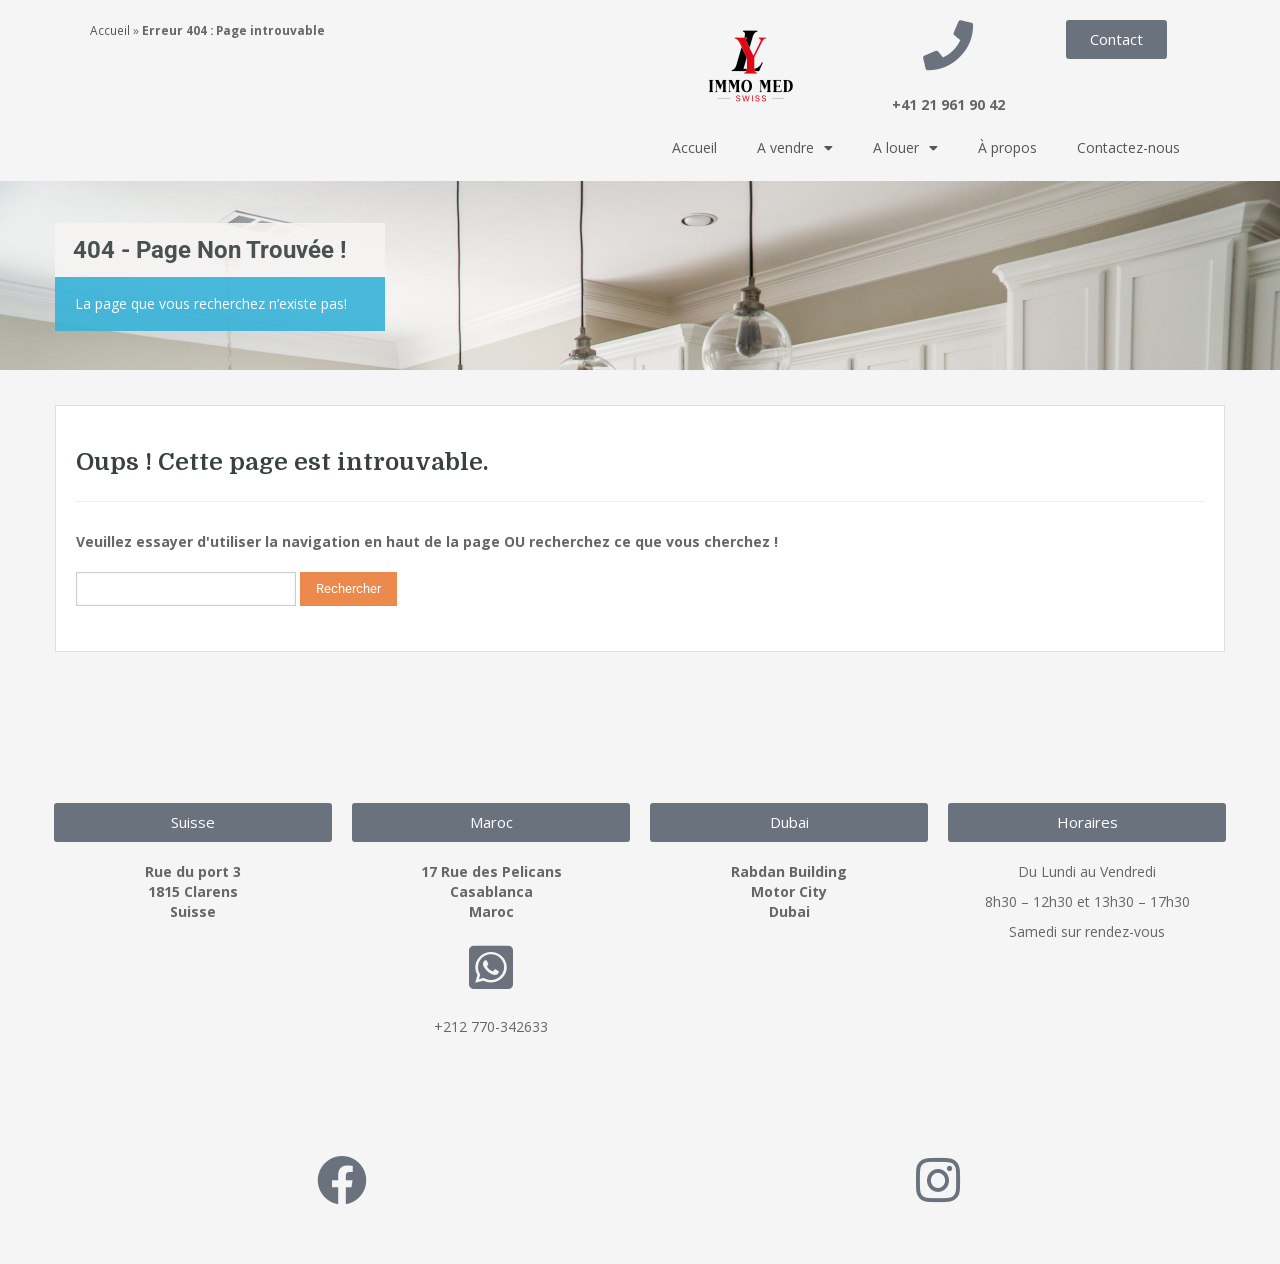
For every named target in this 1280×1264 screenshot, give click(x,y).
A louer (905, 148)
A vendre (795, 148)
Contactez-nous (1128, 147)
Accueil (110, 30)
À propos (1007, 147)
